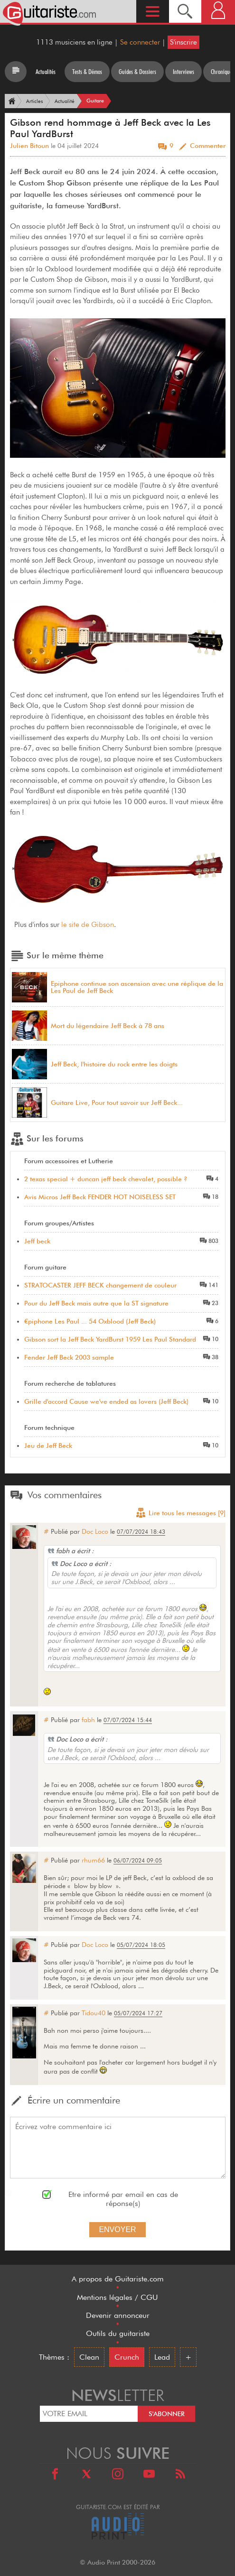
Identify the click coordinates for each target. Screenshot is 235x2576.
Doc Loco (95, 1531)
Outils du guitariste (118, 2333)
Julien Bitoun (29, 145)
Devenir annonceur (118, 2315)
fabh (88, 1720)
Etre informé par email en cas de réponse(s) (123, 2199)
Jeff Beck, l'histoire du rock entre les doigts (114, 1064)
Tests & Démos (87, 71)
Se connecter (140, 42)
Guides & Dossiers (137, 71)
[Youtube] (149, 2475)
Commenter (208, 145)
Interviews (183, 71)
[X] (86, 2475)
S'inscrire (183, 42)
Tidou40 (93, 2013)
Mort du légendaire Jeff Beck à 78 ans (107, 1025)
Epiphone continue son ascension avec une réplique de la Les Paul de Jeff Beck (137, 987)
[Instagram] (117, 2475)
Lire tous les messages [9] (180, 1513)
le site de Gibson (87, 924)
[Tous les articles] (16, 71)
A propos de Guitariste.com (118, 2278)
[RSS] (180, 2475)
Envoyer (117, 2229)
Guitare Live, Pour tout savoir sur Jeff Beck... (117, 1102)
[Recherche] (185, 11)
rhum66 (93, 1860)
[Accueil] (11, 101)
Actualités (46, 71)
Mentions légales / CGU (117, 2297)
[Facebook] (55, 2475)
